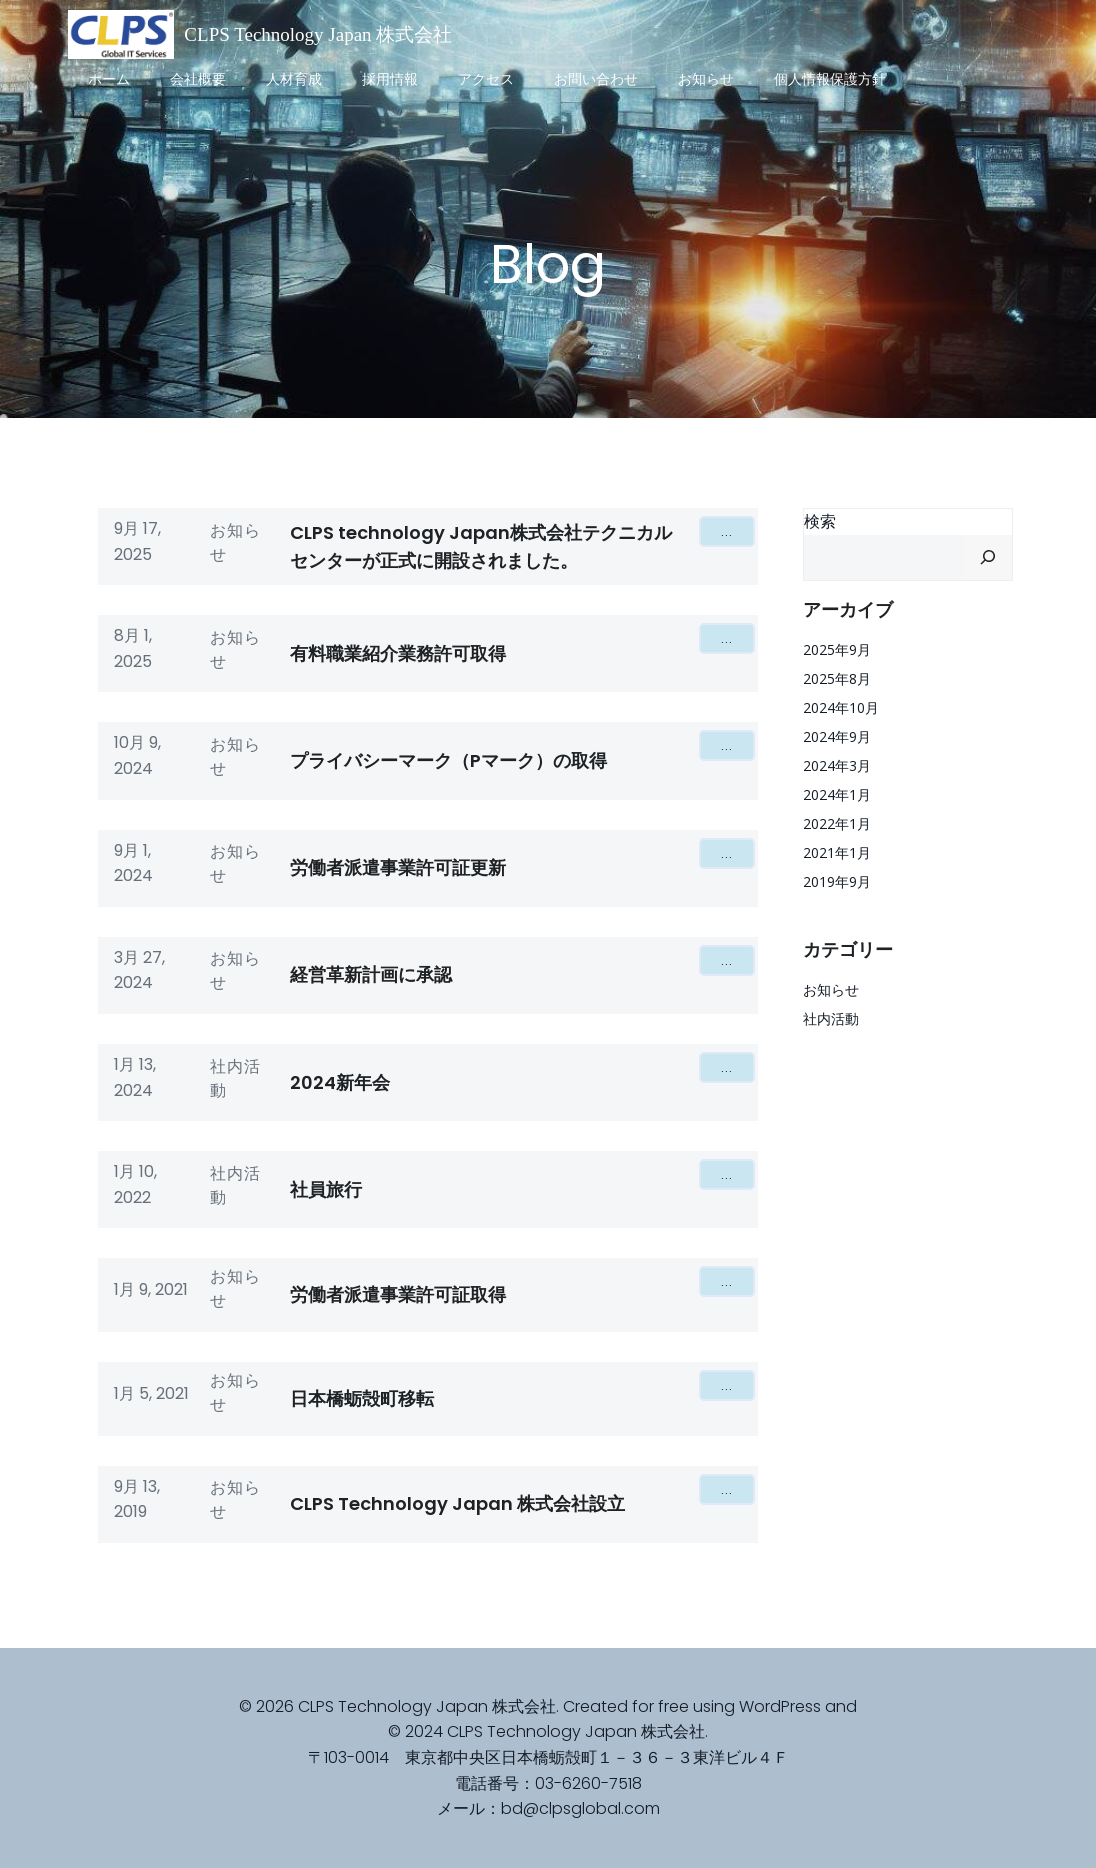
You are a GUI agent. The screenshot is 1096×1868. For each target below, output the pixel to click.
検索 (820, 521)
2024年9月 (837, 736)
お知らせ (706, 79)
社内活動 (235, 1078)
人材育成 (294, 79)
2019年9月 (837, 881)
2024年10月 (841, 707)
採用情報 (390, 79)
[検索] (988, 558)
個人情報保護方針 (830, 79)
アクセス (486, 79)
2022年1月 (837, 823)
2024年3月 (837, 765)
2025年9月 (837, 649)
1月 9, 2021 (151, 1289)
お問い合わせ (596, 79)
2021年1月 (837, 852)
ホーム (109, 79)
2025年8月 (837, 678)
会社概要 (198, 79)
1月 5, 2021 (151, 1393)
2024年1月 (837, 794)
